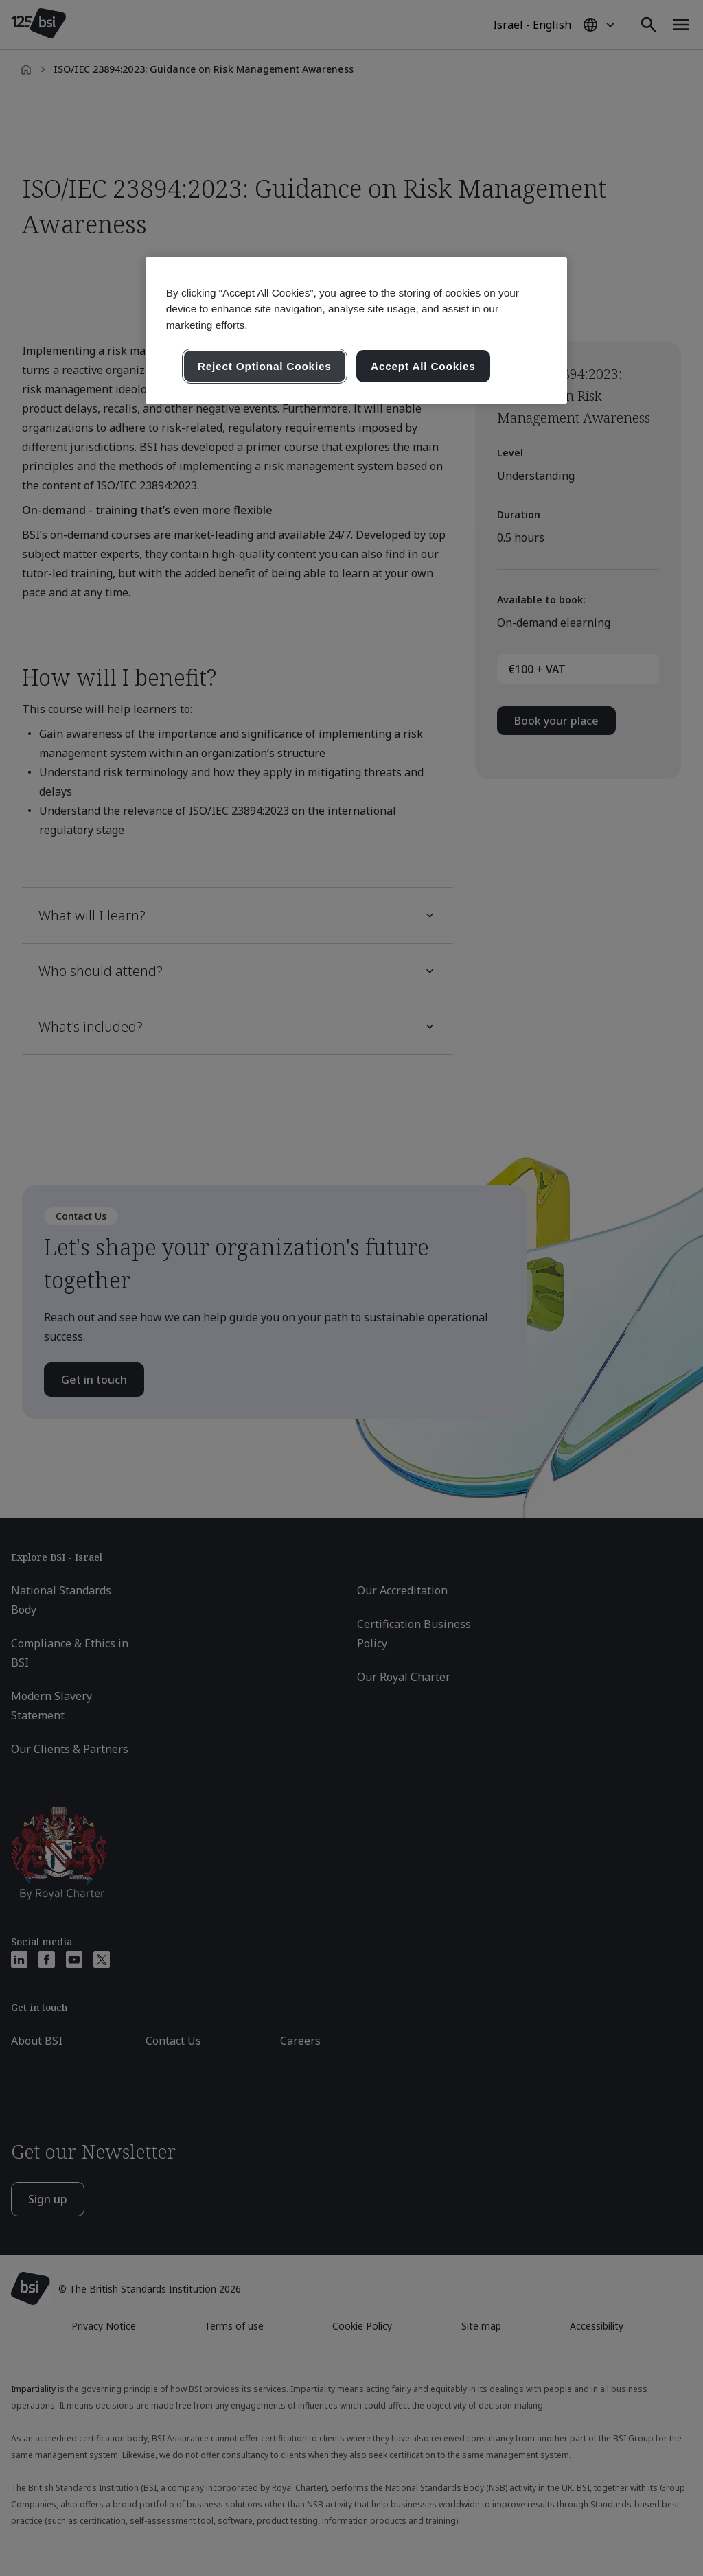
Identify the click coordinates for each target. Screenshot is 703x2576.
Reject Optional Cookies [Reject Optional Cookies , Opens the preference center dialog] (265, 366)
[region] (356, 330)
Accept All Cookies (423, 366)
